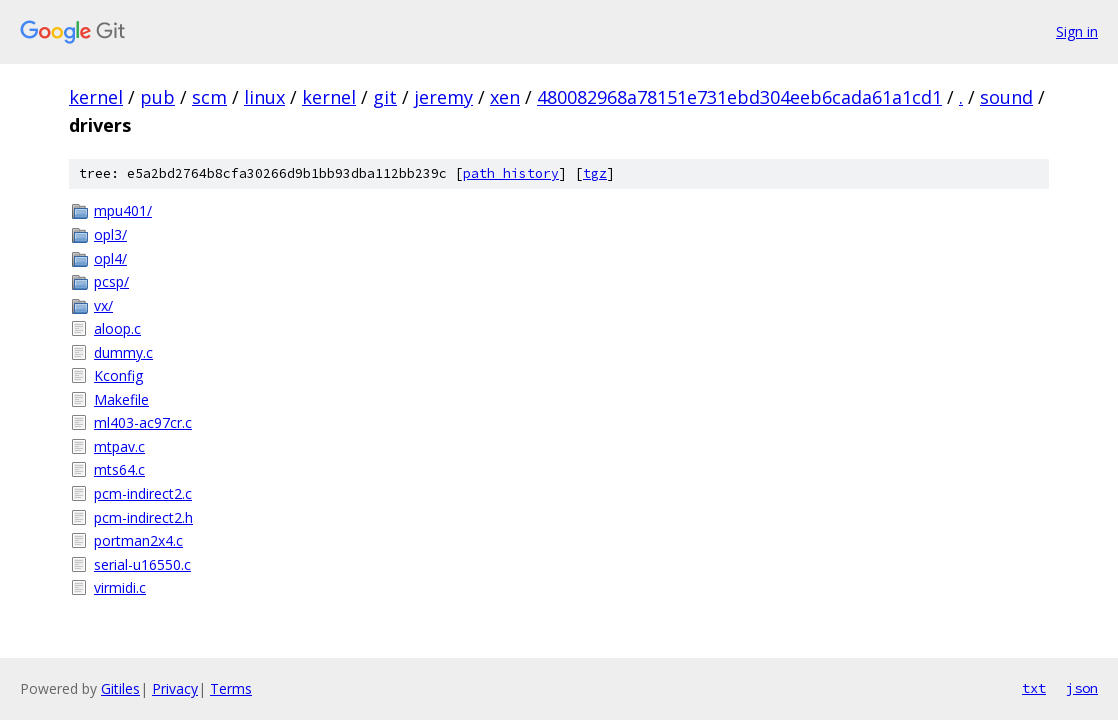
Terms (231, 688)
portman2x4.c (138, 540)
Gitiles (120, 688)
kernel (96, 97)
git (385, 97)
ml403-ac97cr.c (143, 422)
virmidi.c (120, 587)
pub (157, 97)
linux (264, 97)
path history (511, 173)
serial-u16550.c (142, 564)
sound (1006, 97)
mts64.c (119, 469)
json (1082, 688)
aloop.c (117, 328)
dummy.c (123, 352)
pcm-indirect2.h (143, 517)
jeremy (443, 97)
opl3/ (110, 234)
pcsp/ (111, 281)
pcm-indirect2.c (143, 493)
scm (209, 97)
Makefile (121, 399)
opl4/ (110, 258)
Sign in (1077, 31)
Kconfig (118, 375)
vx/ (103, 305)
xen (505, 97)
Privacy (175, 688)
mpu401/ (123, 210)
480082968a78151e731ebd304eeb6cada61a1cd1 (739, 97)
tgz (595, 173)
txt (1034, 688)
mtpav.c (119, 446)
